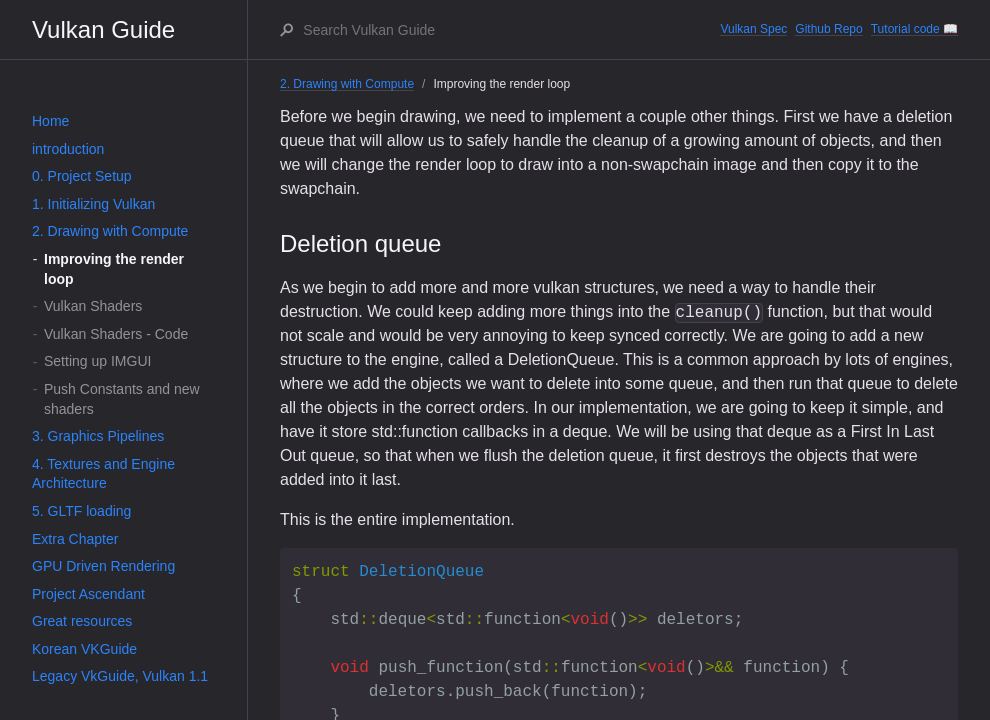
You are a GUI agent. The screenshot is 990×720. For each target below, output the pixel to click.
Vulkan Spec (753, 29)
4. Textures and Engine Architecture (103, 474)
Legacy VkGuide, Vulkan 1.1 (120, 676)
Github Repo (828, 29)
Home (50, 121)
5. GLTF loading (81, 511)
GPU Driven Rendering (103, 566)
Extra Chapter (75, 539)
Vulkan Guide (103, 29)
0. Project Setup (82, 176)
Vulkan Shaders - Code (116, 334)
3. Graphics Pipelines (98, 436)
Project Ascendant (88, 594)
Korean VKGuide (84, 649)
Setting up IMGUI (97, 361)
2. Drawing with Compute (110, 231)
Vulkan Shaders (93, 306)
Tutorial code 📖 (914, 29)
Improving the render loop (114, 269)
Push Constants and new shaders (122, 399)
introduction (68, 149)
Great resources (82, 621)
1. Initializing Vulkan (93, 204)
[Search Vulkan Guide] (510, 30)
